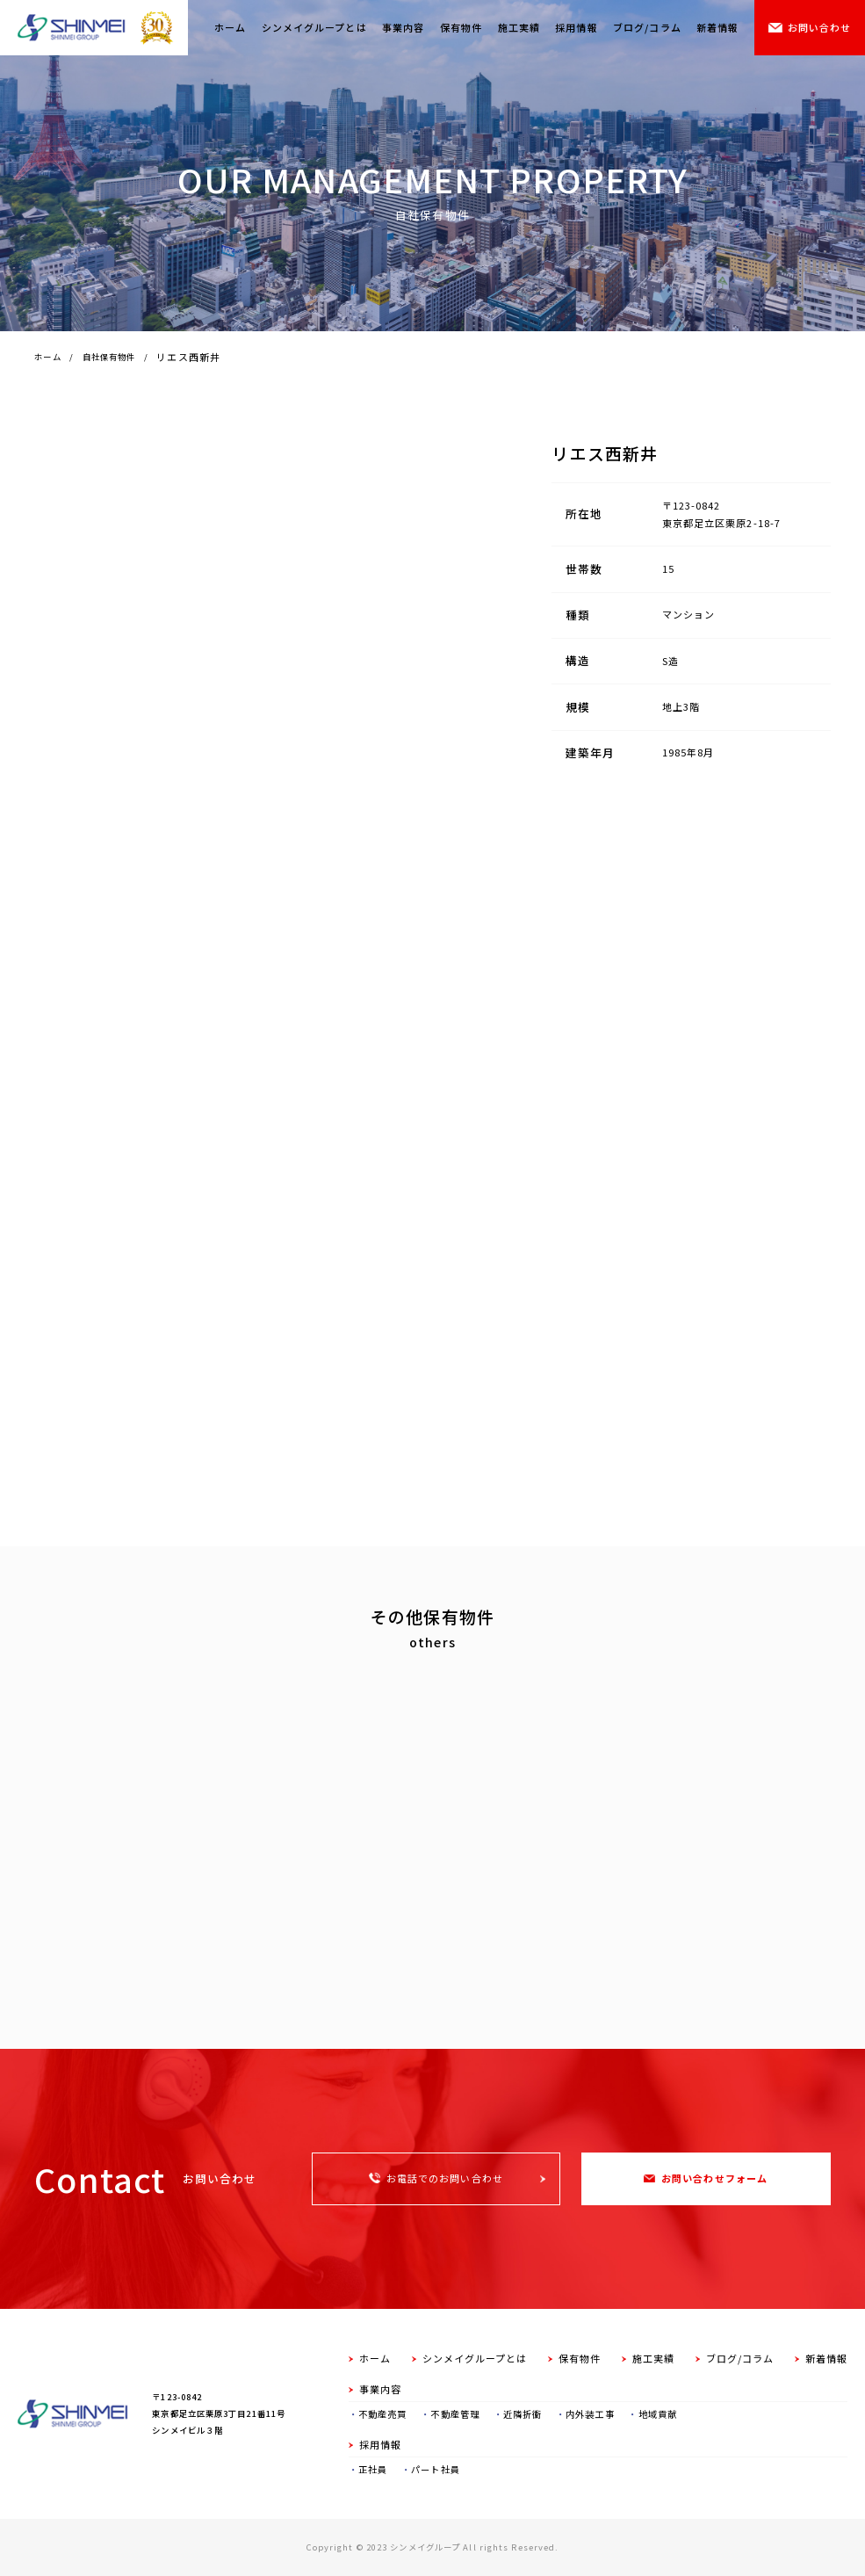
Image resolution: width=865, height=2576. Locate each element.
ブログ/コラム (647, 28)
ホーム (230, 28)
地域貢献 (657, 2413)
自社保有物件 (109, 357)
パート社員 (435, 2469)
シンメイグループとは (314, 28)
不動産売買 (382, 2413)
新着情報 (717, 28)
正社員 (372, 2469)
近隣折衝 (522, 2413)
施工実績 (519, 28)
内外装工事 (590, 2413)
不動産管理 (454, 2413)
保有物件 (461, 28)
